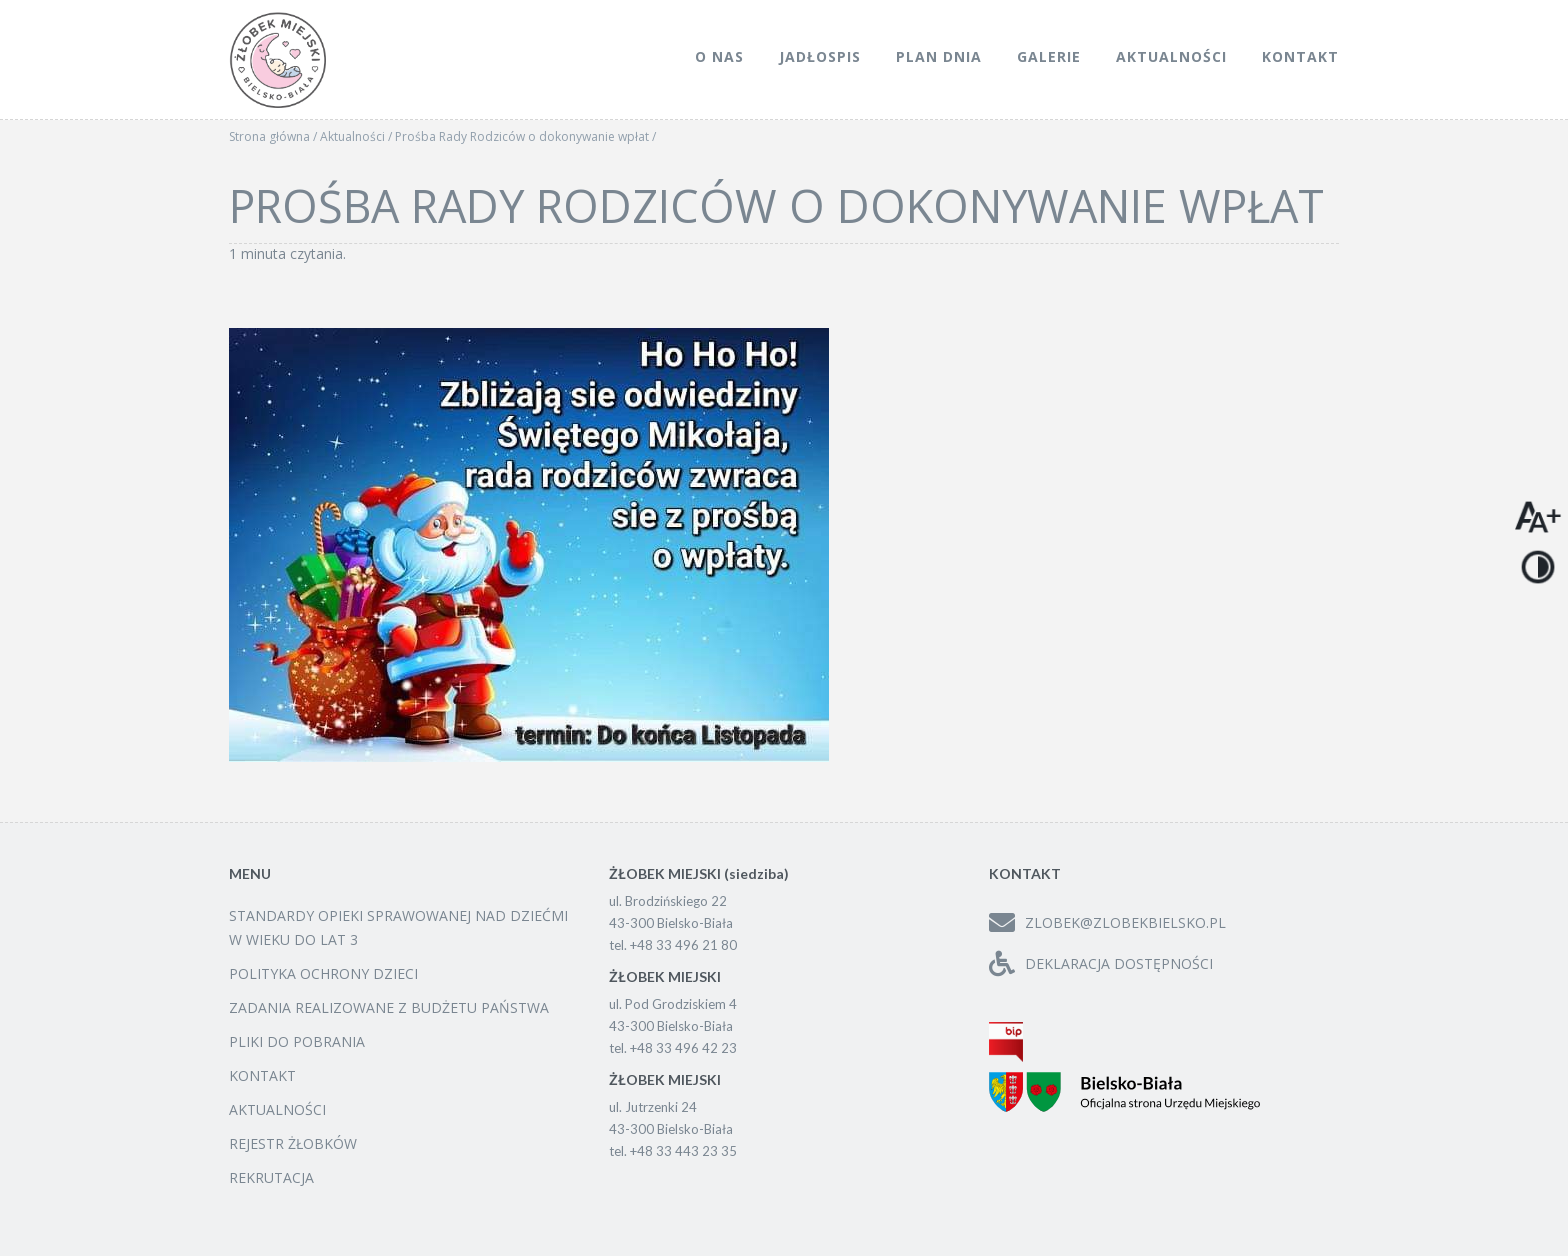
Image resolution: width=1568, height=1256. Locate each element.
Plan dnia (939, 56)
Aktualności (1171, 56)
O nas (719, 56)
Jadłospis (820, 56)
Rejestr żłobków (293, 1143)
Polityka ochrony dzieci (323, 973)
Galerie (1049, 56)
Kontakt (1300, 56)
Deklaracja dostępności (1101, 963)
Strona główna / (274, 136)
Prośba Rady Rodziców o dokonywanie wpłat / (525, 136)
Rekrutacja (271, 1177)
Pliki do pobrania (297, 1041)
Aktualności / (357, 136)
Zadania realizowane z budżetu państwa (389, 1007)
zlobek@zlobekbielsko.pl (1107, 922)
